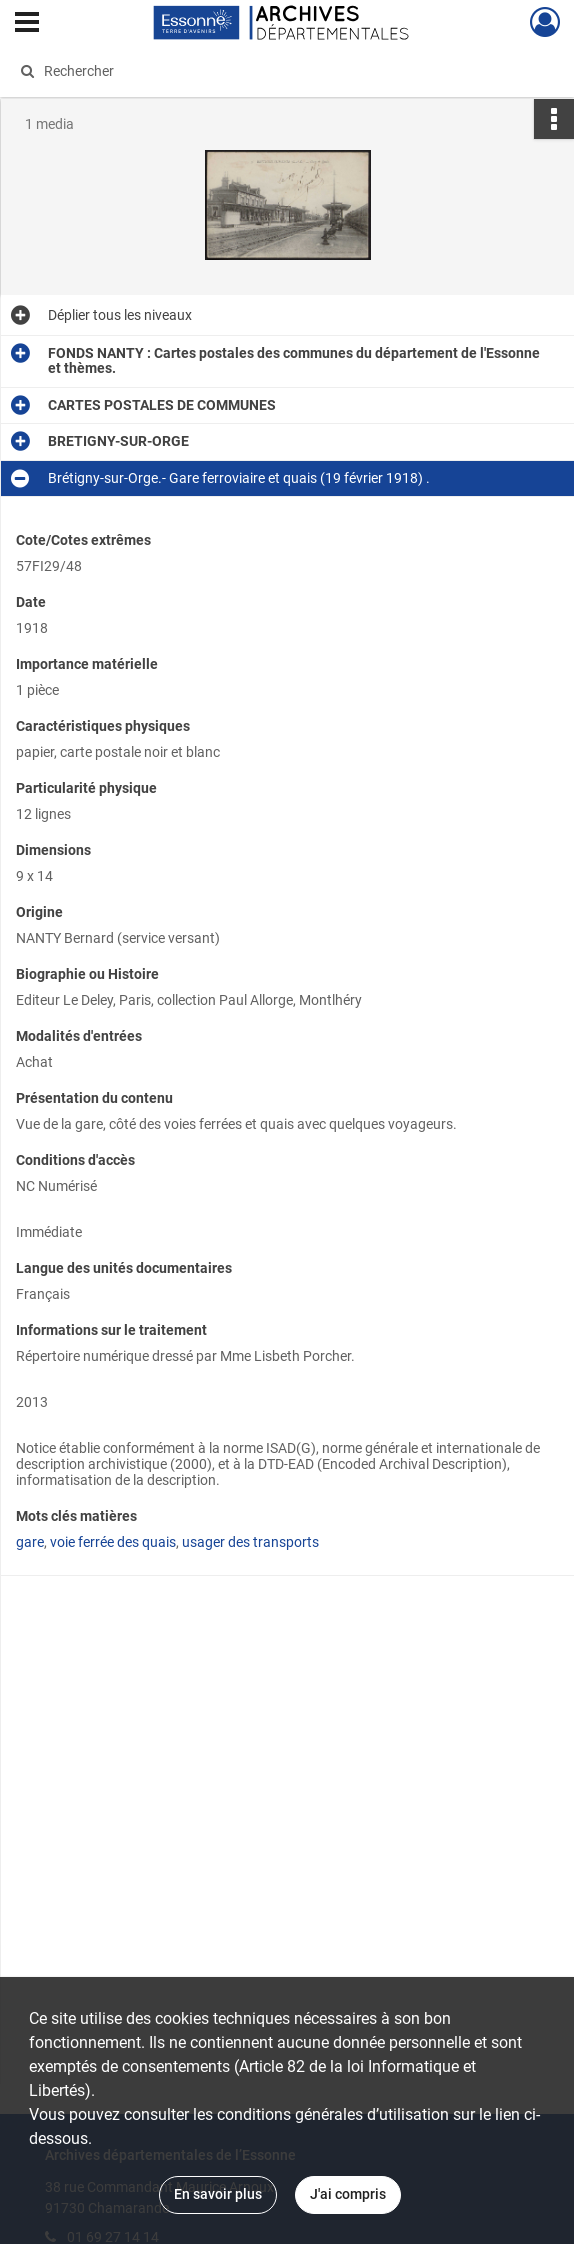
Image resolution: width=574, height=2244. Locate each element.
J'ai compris (348, 2194)
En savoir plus (218, 2194)
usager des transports (250, 1542)
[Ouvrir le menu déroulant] (27, 24)
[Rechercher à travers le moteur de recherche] (270, 71)
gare (30, 1542)
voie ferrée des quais (113, 1542)
